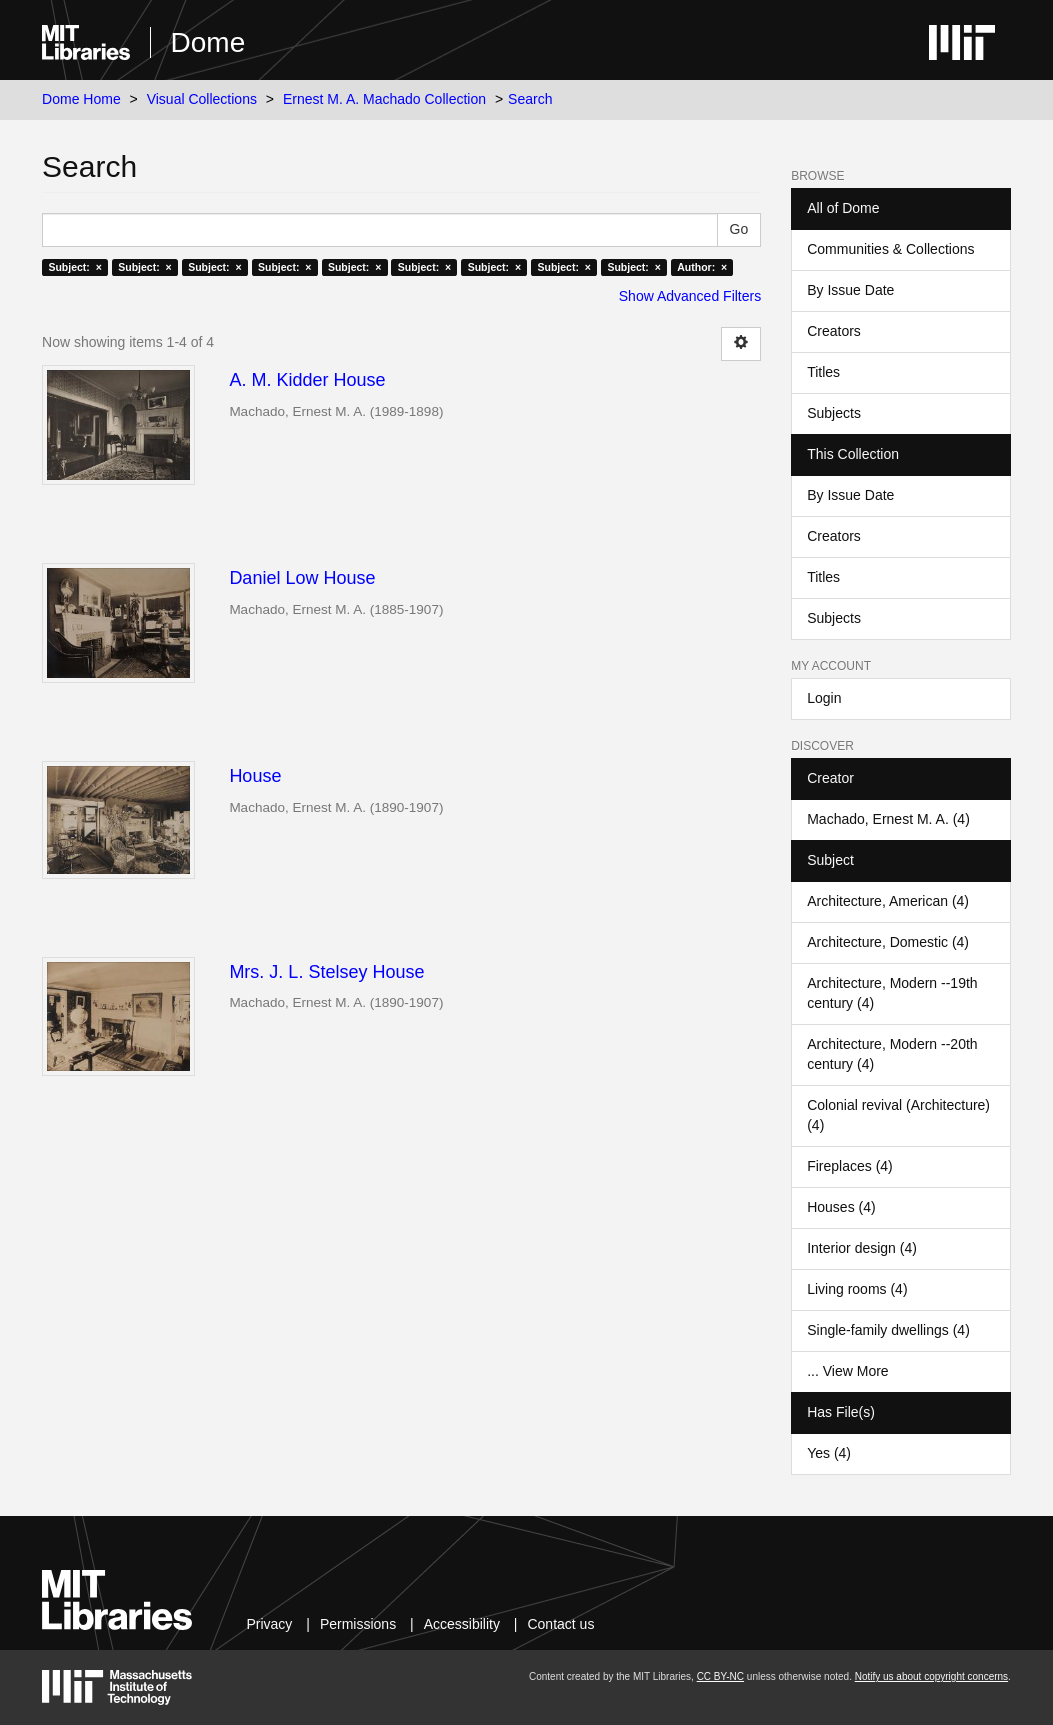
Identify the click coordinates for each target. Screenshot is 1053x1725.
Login (824, 698)
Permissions (358, 1624)
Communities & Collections (890, 249)
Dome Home (81, 99)
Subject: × (74, 267)
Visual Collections (202, 99)
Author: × (702, 267)
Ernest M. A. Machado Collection (384, 99)
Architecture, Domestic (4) (888, 942)
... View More (847, 1371)
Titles (823, 372)
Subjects (834, 413)
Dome (208, 42)
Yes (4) (829, 1453)
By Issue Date (850, 290)
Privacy (269, 1624)
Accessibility (462, 1624)
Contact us (560, 1624)
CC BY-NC (720, 1676)
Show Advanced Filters (690, 296)
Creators (834, 331)
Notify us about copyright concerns (931, 1676)
